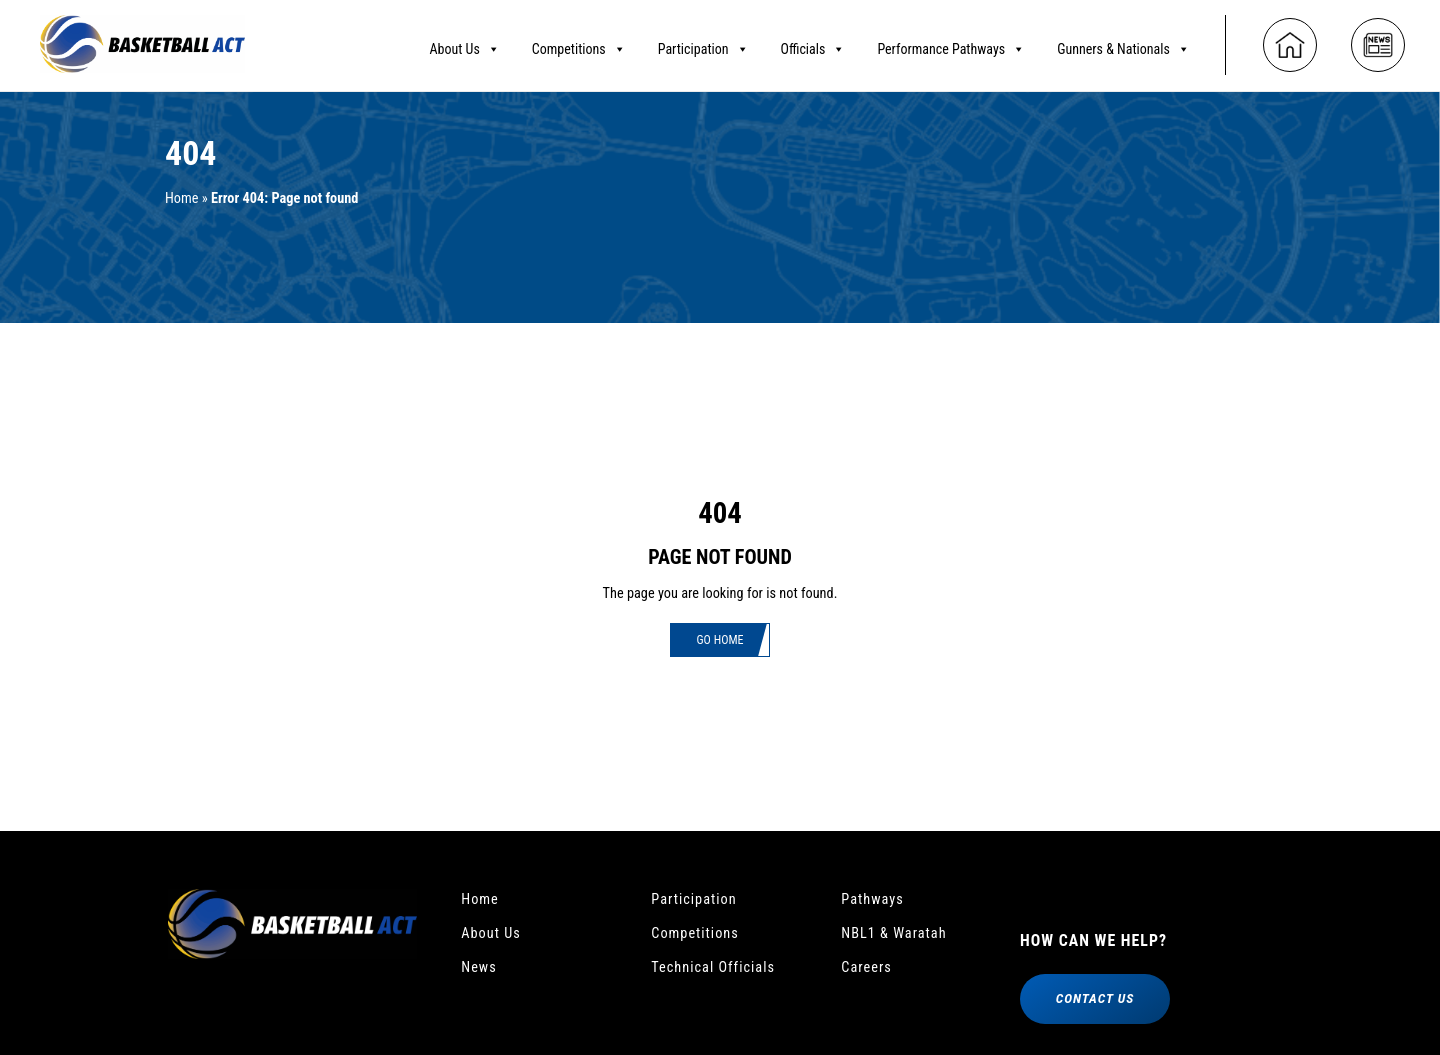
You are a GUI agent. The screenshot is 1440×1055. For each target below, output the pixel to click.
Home (183, 198)
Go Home (720, 641)
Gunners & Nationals (1123, 45)
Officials (813, 45)
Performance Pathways (951, 45)
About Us (464, 45)
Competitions (579, 45)
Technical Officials (719, 973)
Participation (703, 45)
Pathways (876, 900)
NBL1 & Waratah (899, 936)
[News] (1378, 42)
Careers (869, 973)
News (481, 973)
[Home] (1290, 42)
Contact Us (1094, 1003)
